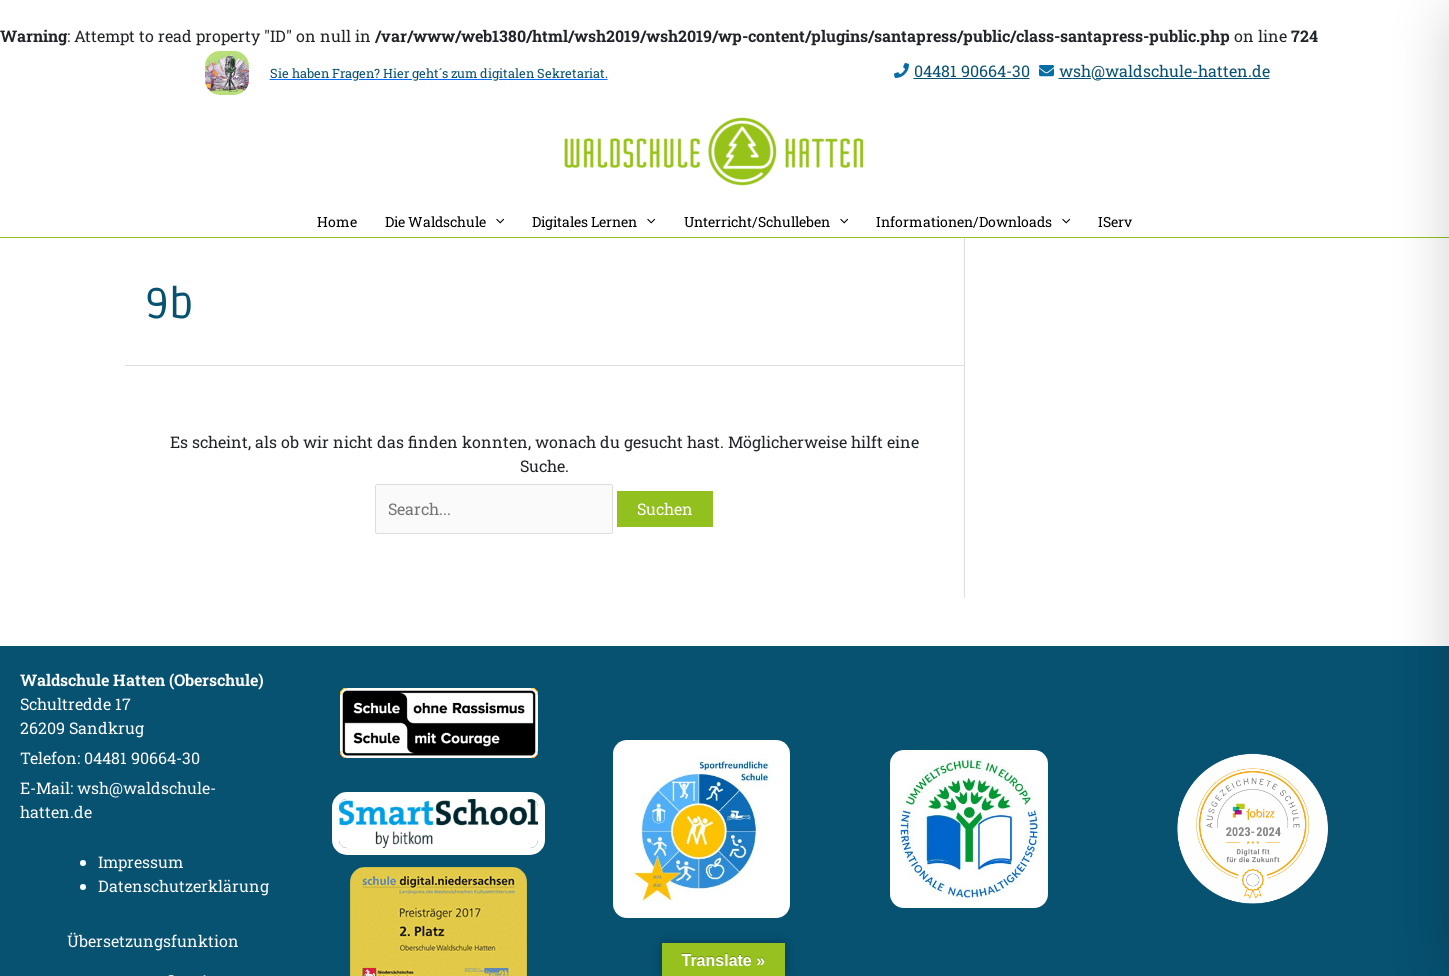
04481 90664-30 (972, 70)
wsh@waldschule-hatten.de (1164, 70)
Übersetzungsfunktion (153, 940)
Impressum (140, 861)
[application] (495, 221)
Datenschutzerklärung (183, 885)
